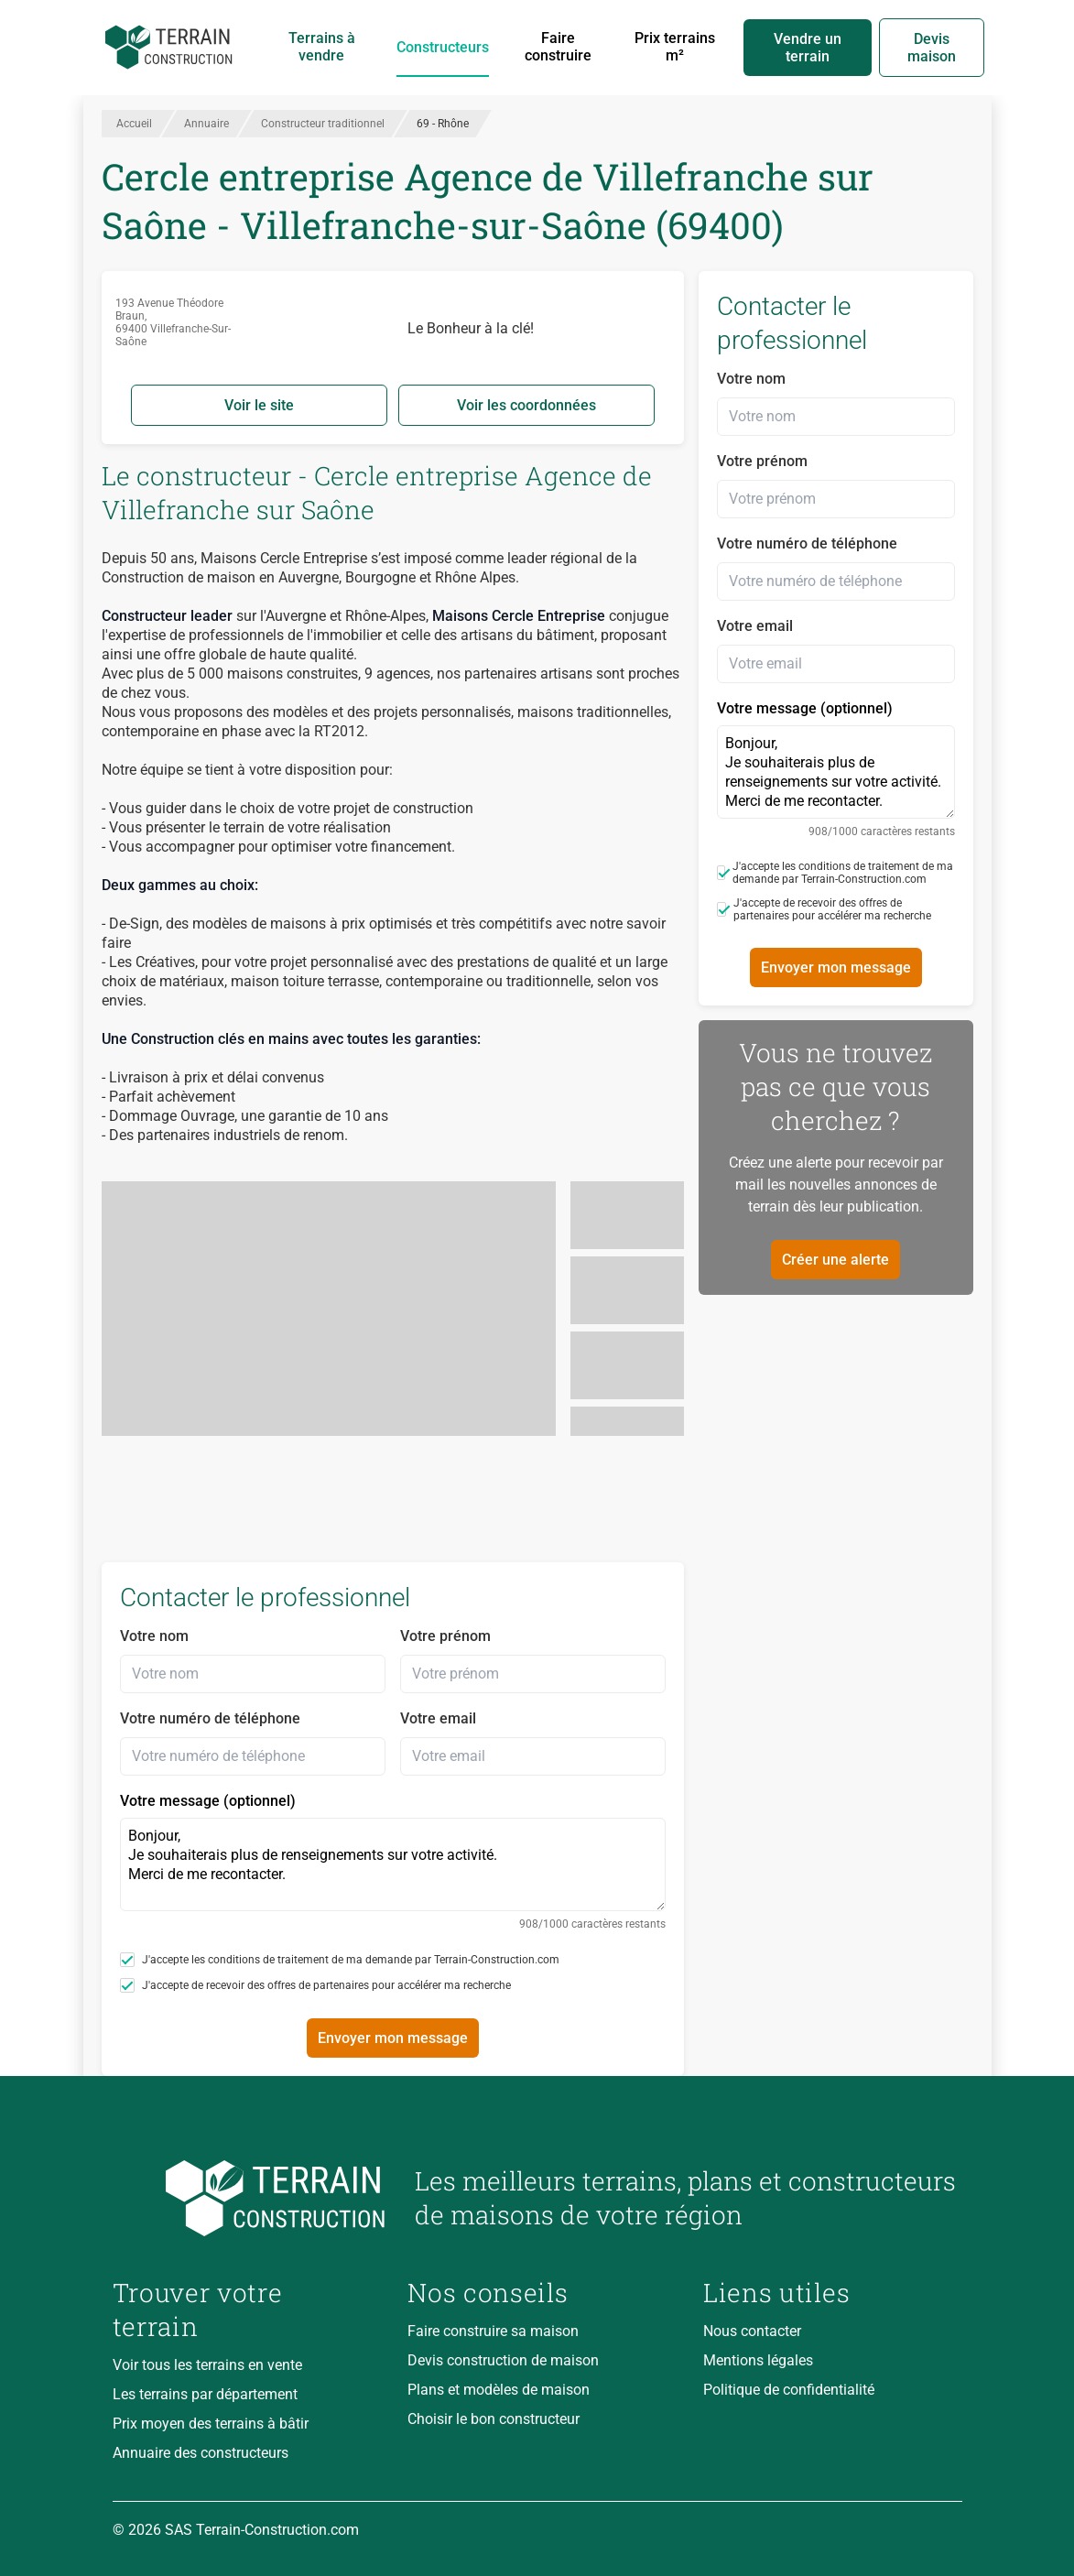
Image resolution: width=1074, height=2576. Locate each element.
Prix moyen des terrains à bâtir (211, 2423)
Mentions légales (758, 2360)
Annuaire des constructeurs (200, 2453)
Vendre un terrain (807, 47)
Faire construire (558, 46)
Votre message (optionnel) (393, 1861)
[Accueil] (169, 47)
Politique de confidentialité (788, 2389)
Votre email (438, 1718)
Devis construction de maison (503, 2360)
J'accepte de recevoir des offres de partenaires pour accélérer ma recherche (315, 1985)
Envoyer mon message (393, 2038)
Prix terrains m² (675, 46)
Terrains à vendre (321, 46)
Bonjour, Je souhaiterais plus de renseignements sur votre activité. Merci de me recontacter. (393, 1864)
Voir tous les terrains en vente (207, 2365)
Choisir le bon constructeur (493, 2419)
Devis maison (931, 47)
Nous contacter (752, 2331)
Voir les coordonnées (526, 405)
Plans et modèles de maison (498, 2389)
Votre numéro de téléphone (210, 1718)
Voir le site (259, 405)
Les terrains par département (205, 2394)
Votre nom (154, 1636)
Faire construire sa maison (493, 2331)
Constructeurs (442, 47)
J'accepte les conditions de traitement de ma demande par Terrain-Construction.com (339, 1959)
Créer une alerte (835, 1259)
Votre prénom (445, 1636)
